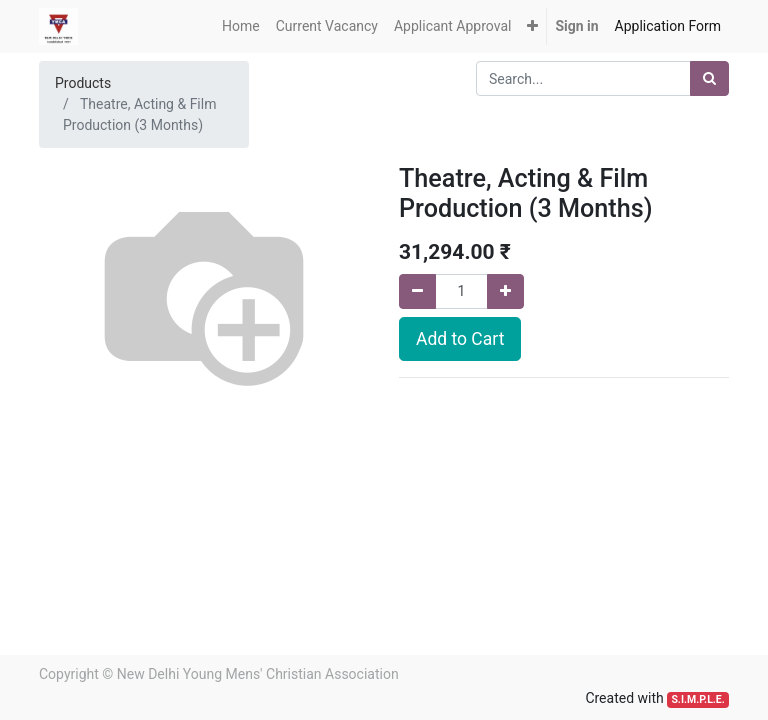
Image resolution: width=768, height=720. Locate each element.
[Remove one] (417, 291)
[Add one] (505, 291)
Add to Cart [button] (460, 339)
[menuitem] (241, 26)
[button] (532, 26)
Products (83, 83)
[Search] (709, 78)
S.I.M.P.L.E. (697, 699)
